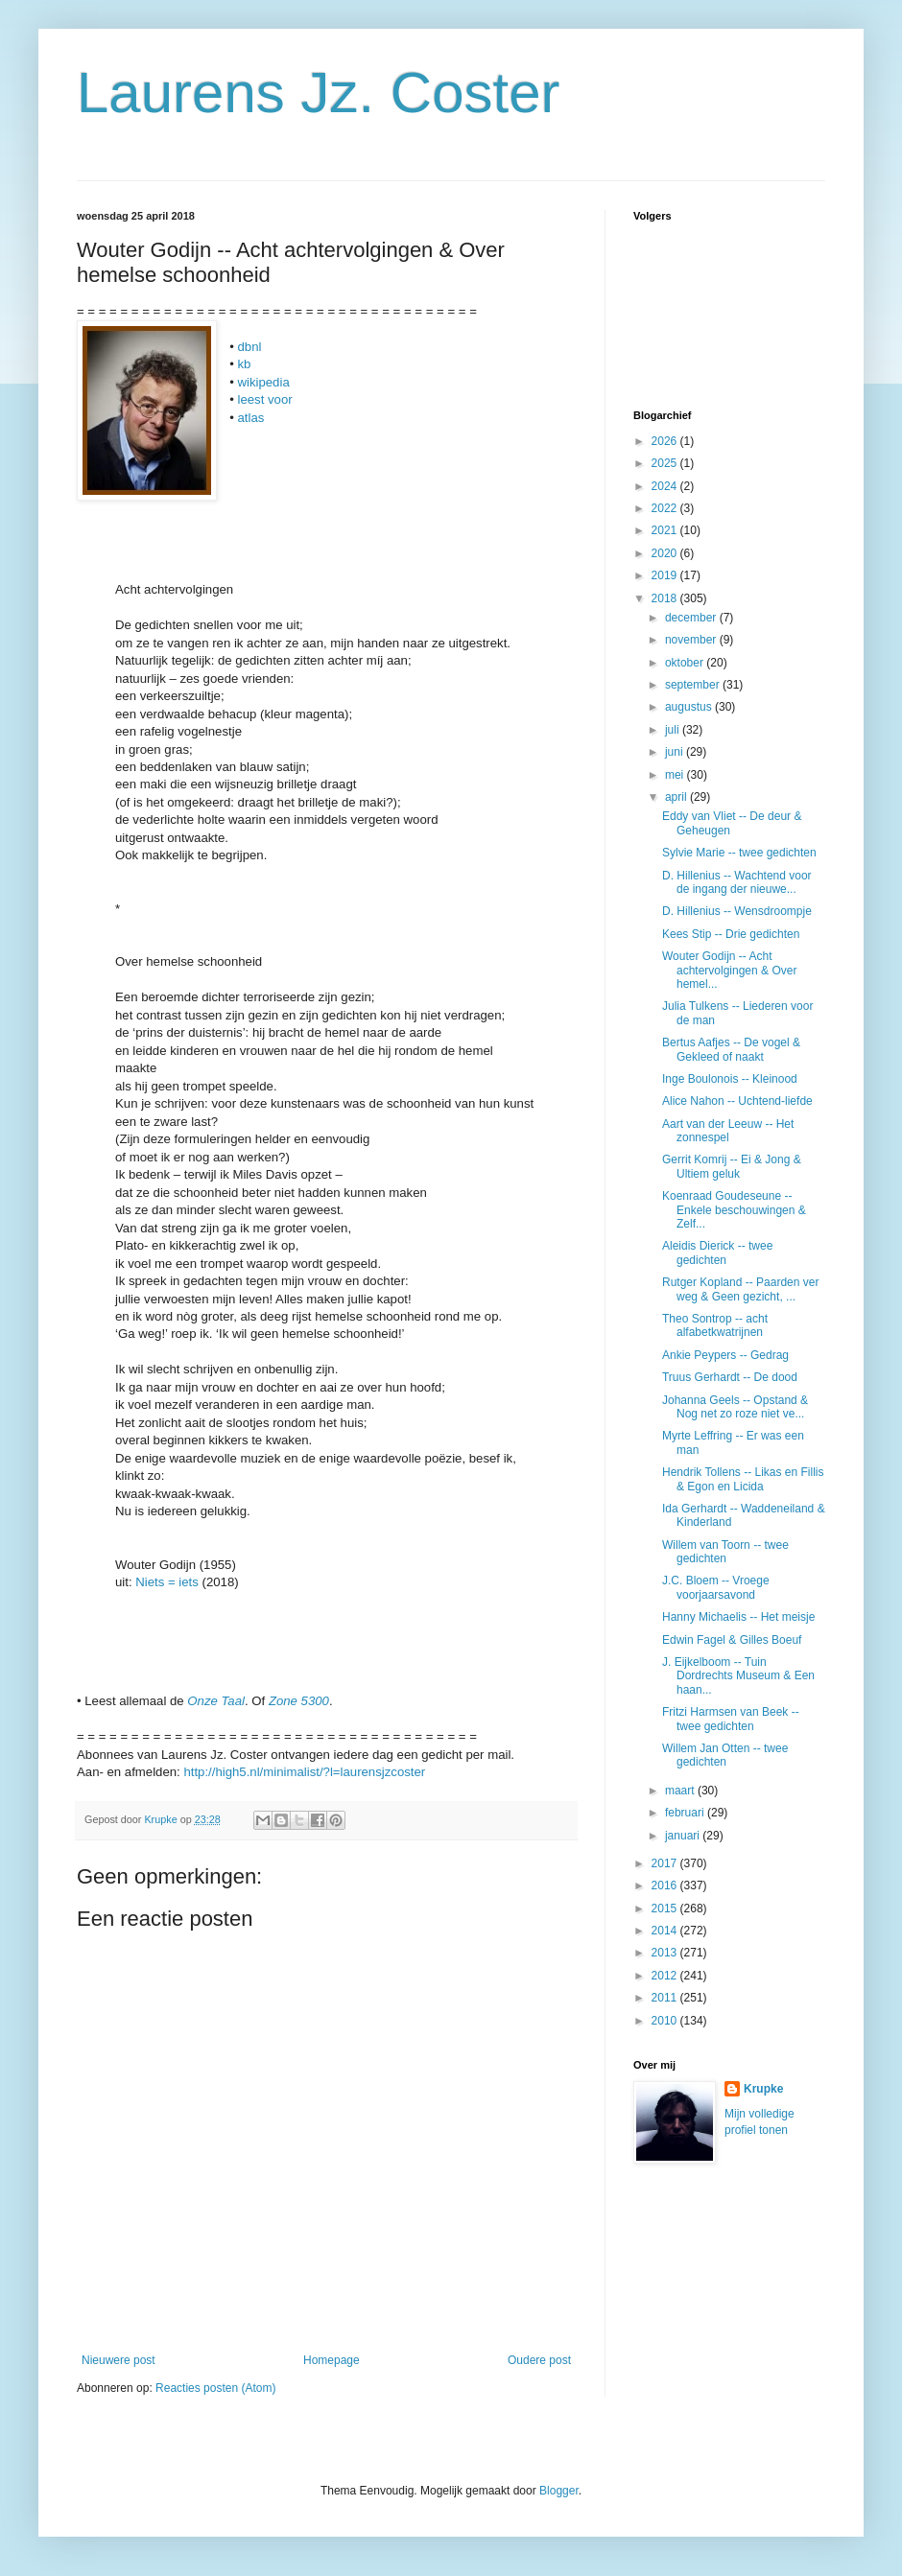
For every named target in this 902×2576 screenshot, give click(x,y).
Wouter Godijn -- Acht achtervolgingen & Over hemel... (729, 970)
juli (673, 730)
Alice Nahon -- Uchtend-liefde (737, 1101)
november (692, 639)
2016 (666, 1885)
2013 (666, 1952)
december (692, 617)
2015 (666, 1908)
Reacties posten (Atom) (215, 2388)
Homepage (331, 2360)
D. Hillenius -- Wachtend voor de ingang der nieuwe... (737, 882)
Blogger (559, 2490)
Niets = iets (167, 1582)
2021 (666, 530)
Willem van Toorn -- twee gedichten (725, 1551)
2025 (666, 463)
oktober (685, 662)
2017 (666, 1863)
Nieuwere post (118, 2360)
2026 (666, 441)
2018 (666, 598)
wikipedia (263, 382)
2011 (666, 1997)
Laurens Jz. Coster (318, 92)
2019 (666, 575)
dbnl (249, 347)
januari (683, 1835)
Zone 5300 (299, 1701)
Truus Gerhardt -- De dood (729, 1377)
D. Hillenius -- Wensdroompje (737, 911)
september (694, 684)
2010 (666, 2020)
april (677, 797)
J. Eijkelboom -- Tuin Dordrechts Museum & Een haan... (738, 1676)
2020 (666, 553)
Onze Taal (216, 1701)
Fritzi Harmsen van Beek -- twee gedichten (730, 1718)
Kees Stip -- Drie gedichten (730, 934)
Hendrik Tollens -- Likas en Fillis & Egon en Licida (743, 1478)
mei (676, 775)
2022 (666, 508)
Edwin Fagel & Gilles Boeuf (731, 1640)
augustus (690, 707)
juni (675, 752)
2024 (666, 486)
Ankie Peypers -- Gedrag (725, 1355)
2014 (666, 1930)
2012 (666, 1975)
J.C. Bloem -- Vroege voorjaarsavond (716, 1587)
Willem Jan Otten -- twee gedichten (725, 1755)
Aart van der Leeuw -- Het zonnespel (728, 1130)
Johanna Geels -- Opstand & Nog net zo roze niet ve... (735, 1406)
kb (243, 364)
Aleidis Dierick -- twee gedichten (717, 1252)
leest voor (264, 399)
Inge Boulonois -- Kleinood (729, 1079)
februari (686, 1812)
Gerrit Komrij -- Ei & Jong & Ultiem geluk (731, 1166)
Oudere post (539, 2360)
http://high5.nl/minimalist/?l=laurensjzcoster (304, 1772)
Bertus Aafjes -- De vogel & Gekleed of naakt (731, 1049)
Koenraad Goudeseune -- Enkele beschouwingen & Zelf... (734, 1209)
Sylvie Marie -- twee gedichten (739, 852)
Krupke (763, 2089)
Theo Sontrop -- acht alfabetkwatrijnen (715, 1325)
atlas (250, 417)
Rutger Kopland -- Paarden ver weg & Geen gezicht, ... (740, 1289)
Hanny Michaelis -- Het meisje (738, 1617)
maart (681, 1790)
